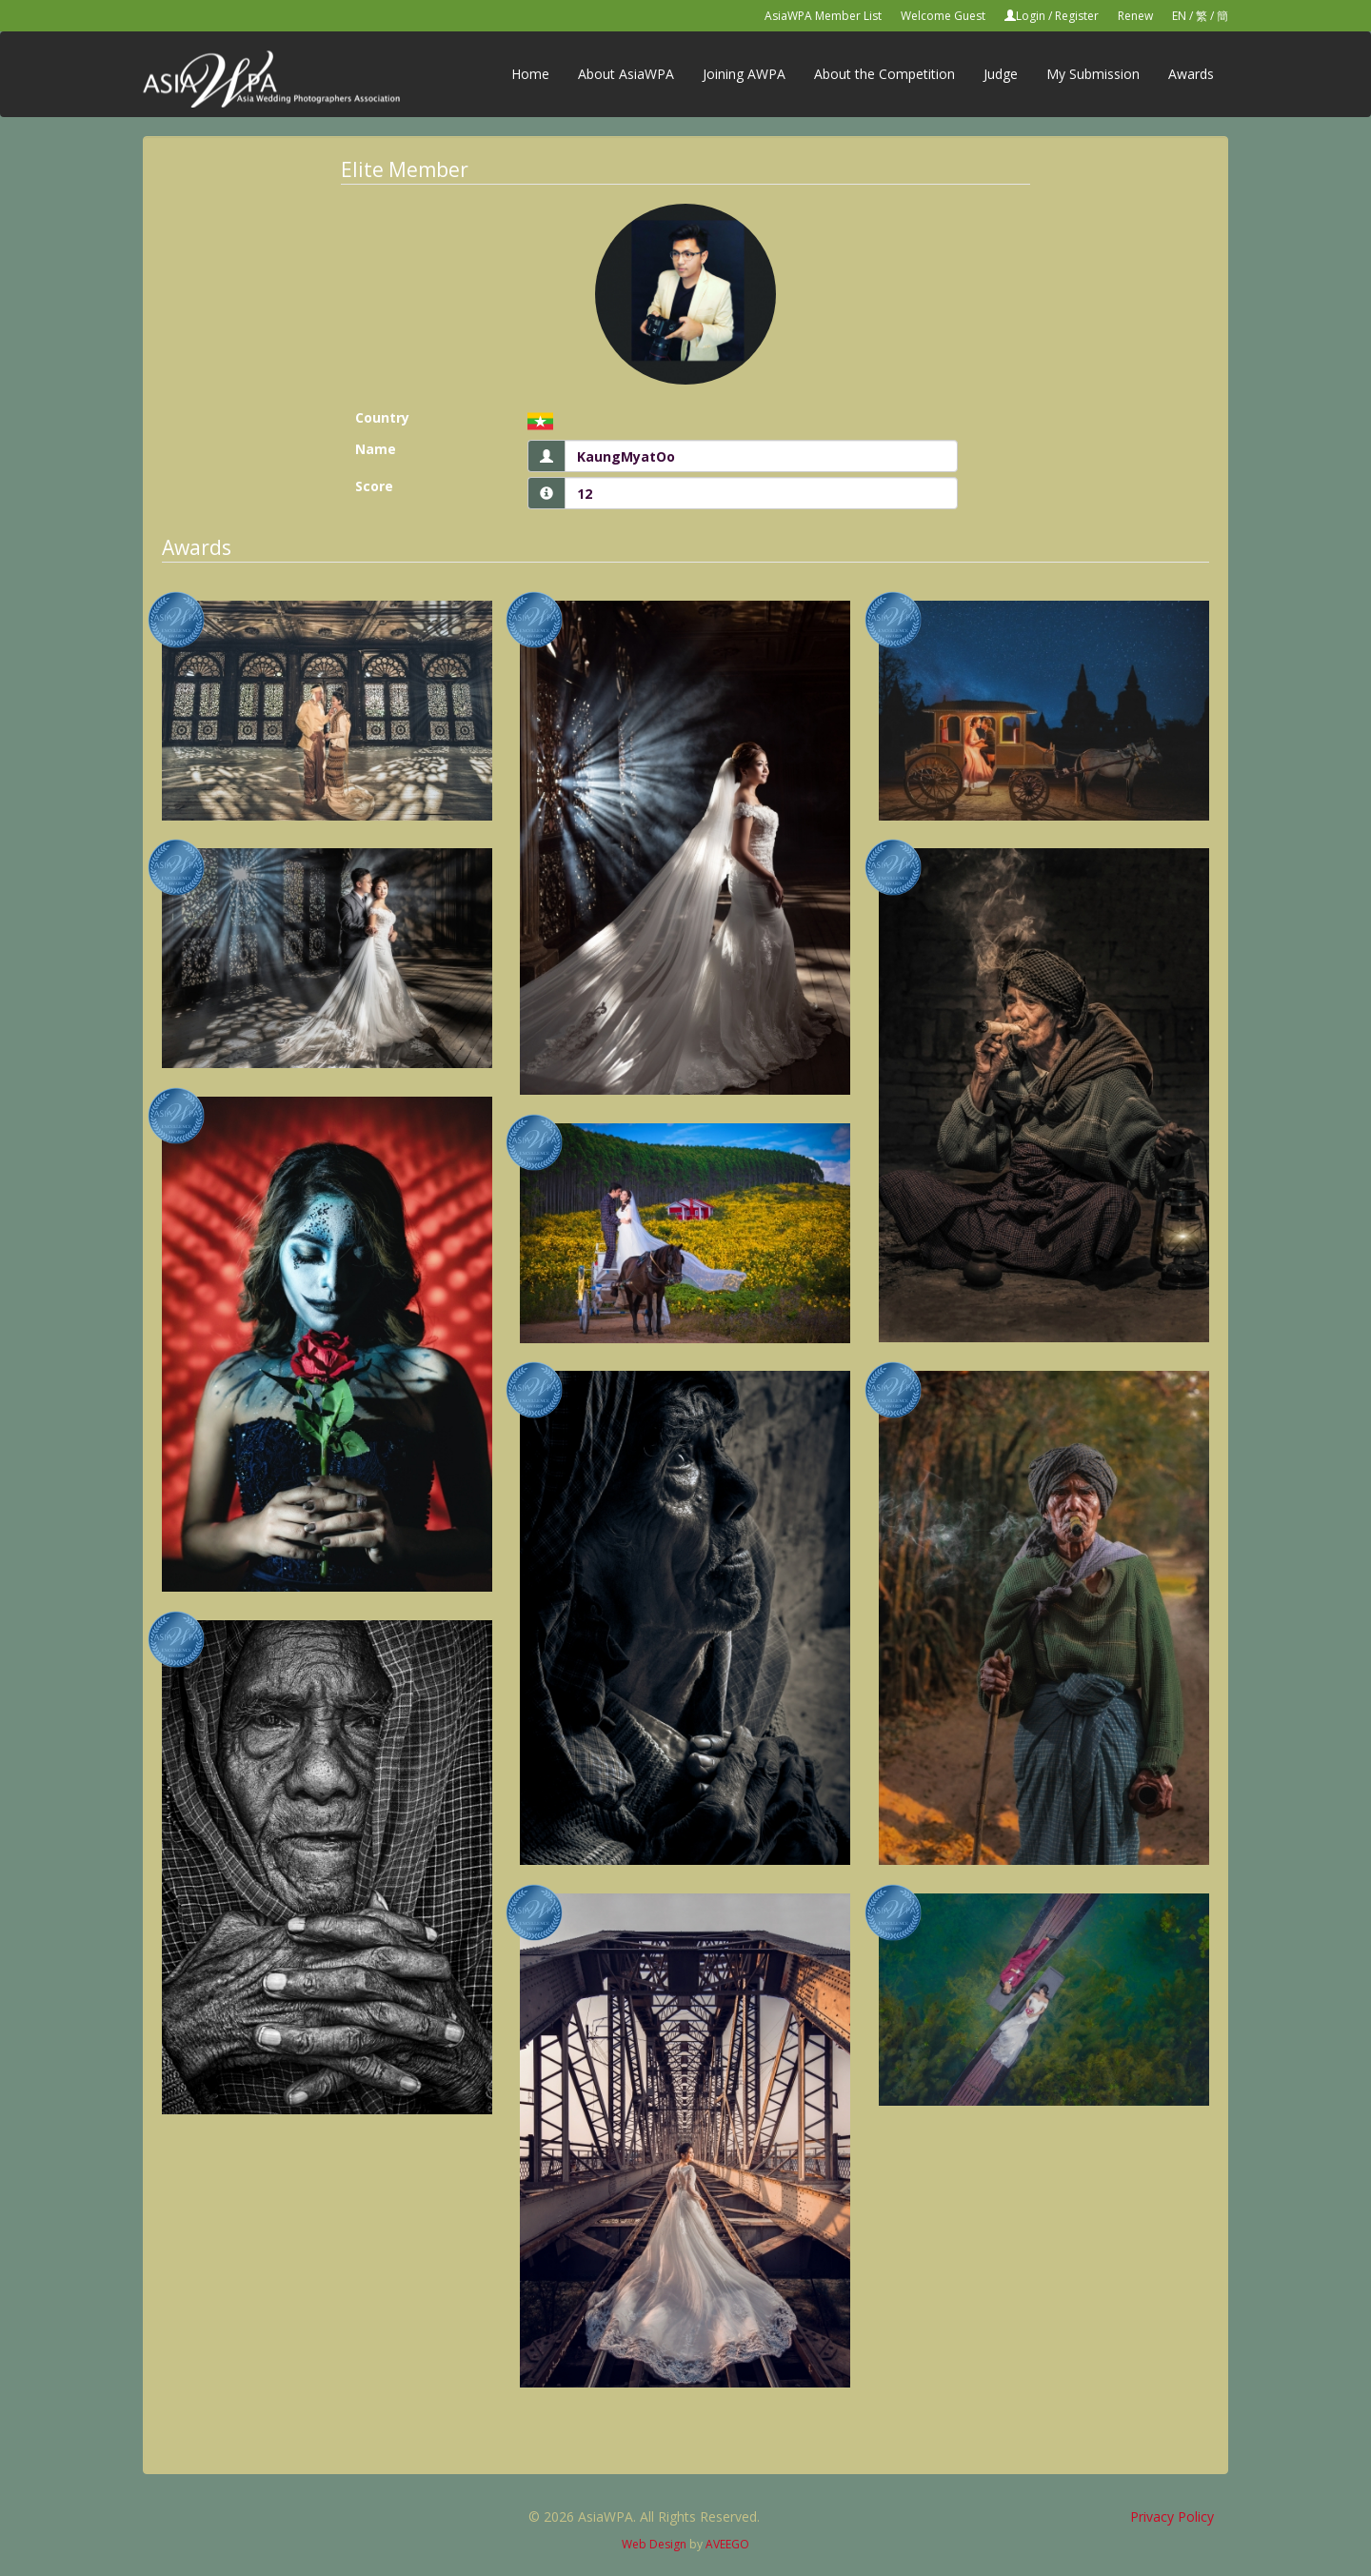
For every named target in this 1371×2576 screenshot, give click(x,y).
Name (375, 449)
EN (1179, 16)
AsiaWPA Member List (823, 16)
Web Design (654, 2544)
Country (382, 417)
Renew (1135, 16)
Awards (1191, 74)
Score (374, 486)
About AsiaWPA (626, 74)
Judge (1001, 74)
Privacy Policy (1172, 2516)
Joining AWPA (744, 74)
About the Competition (884, 74)
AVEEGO (727, 2544)
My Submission (1093, 74)
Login (1030, 16)
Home (530, 74)
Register (1077, 16)
